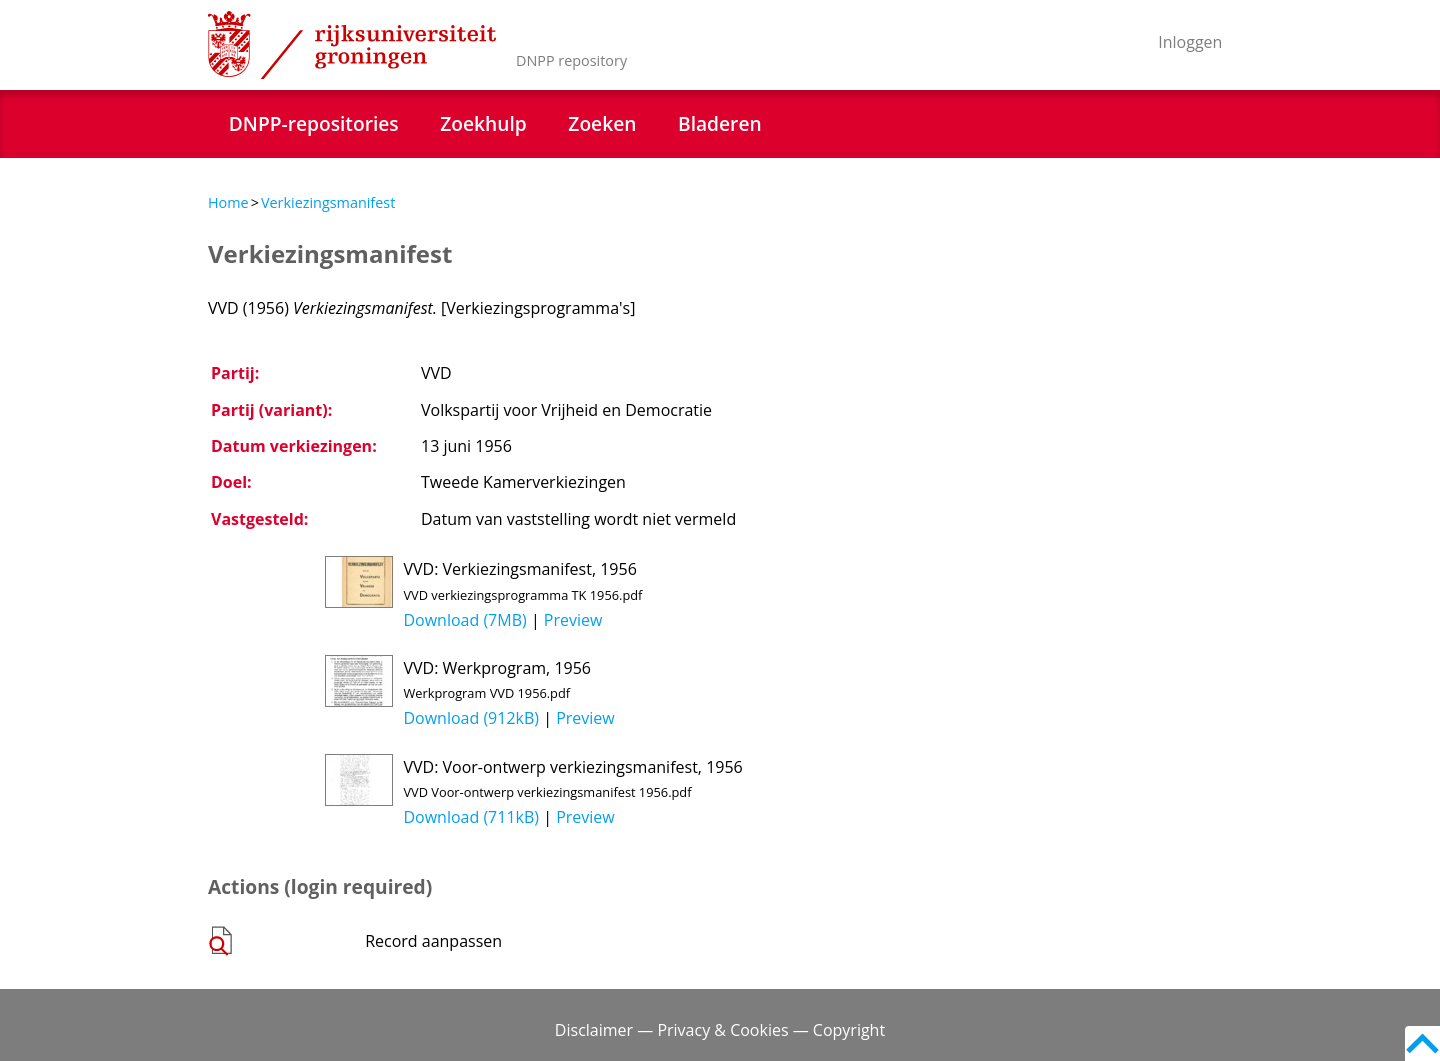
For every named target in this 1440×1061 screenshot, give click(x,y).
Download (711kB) (471, 817)
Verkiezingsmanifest (328, 202)
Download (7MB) (464, 620)
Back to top (1422, 1043)
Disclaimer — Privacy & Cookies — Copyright (720, 1030)
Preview (573, 620)
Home (228, 202)
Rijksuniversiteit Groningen (352, 45)
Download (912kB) (471, 718)
